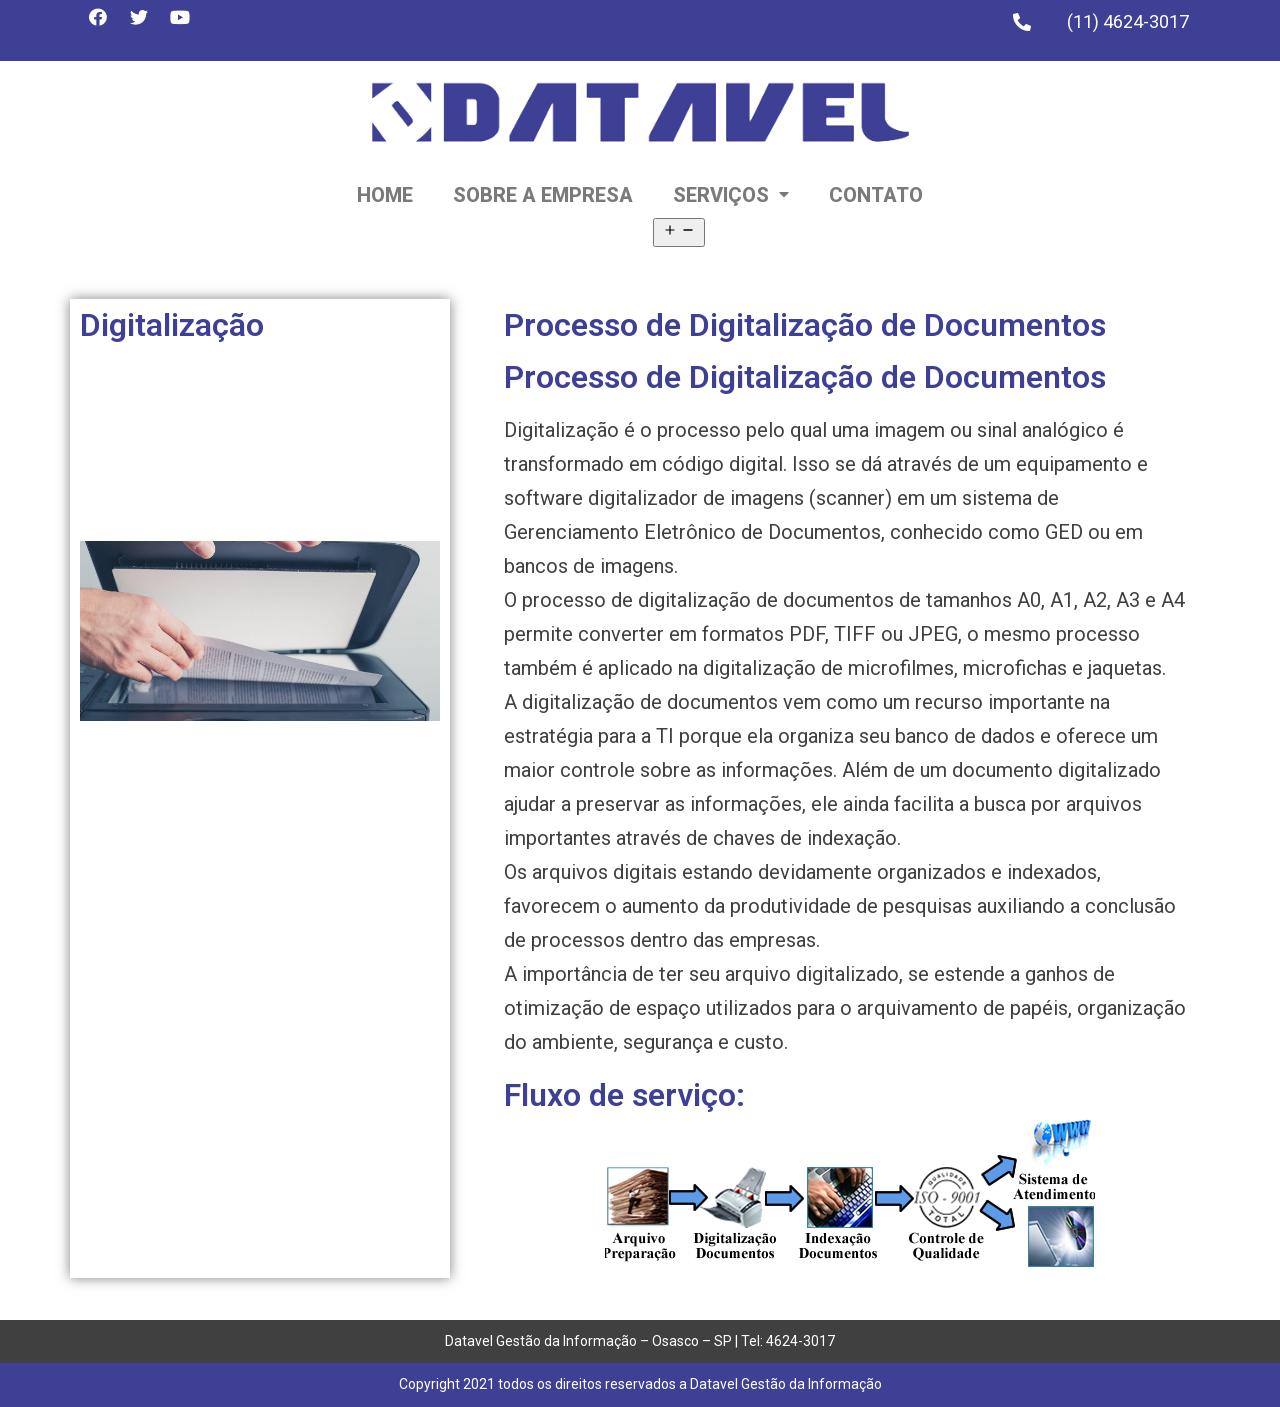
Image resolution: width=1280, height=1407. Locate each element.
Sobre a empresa (543, 195)
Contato (876, 195)
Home (385, 195)
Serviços (731, 194)
